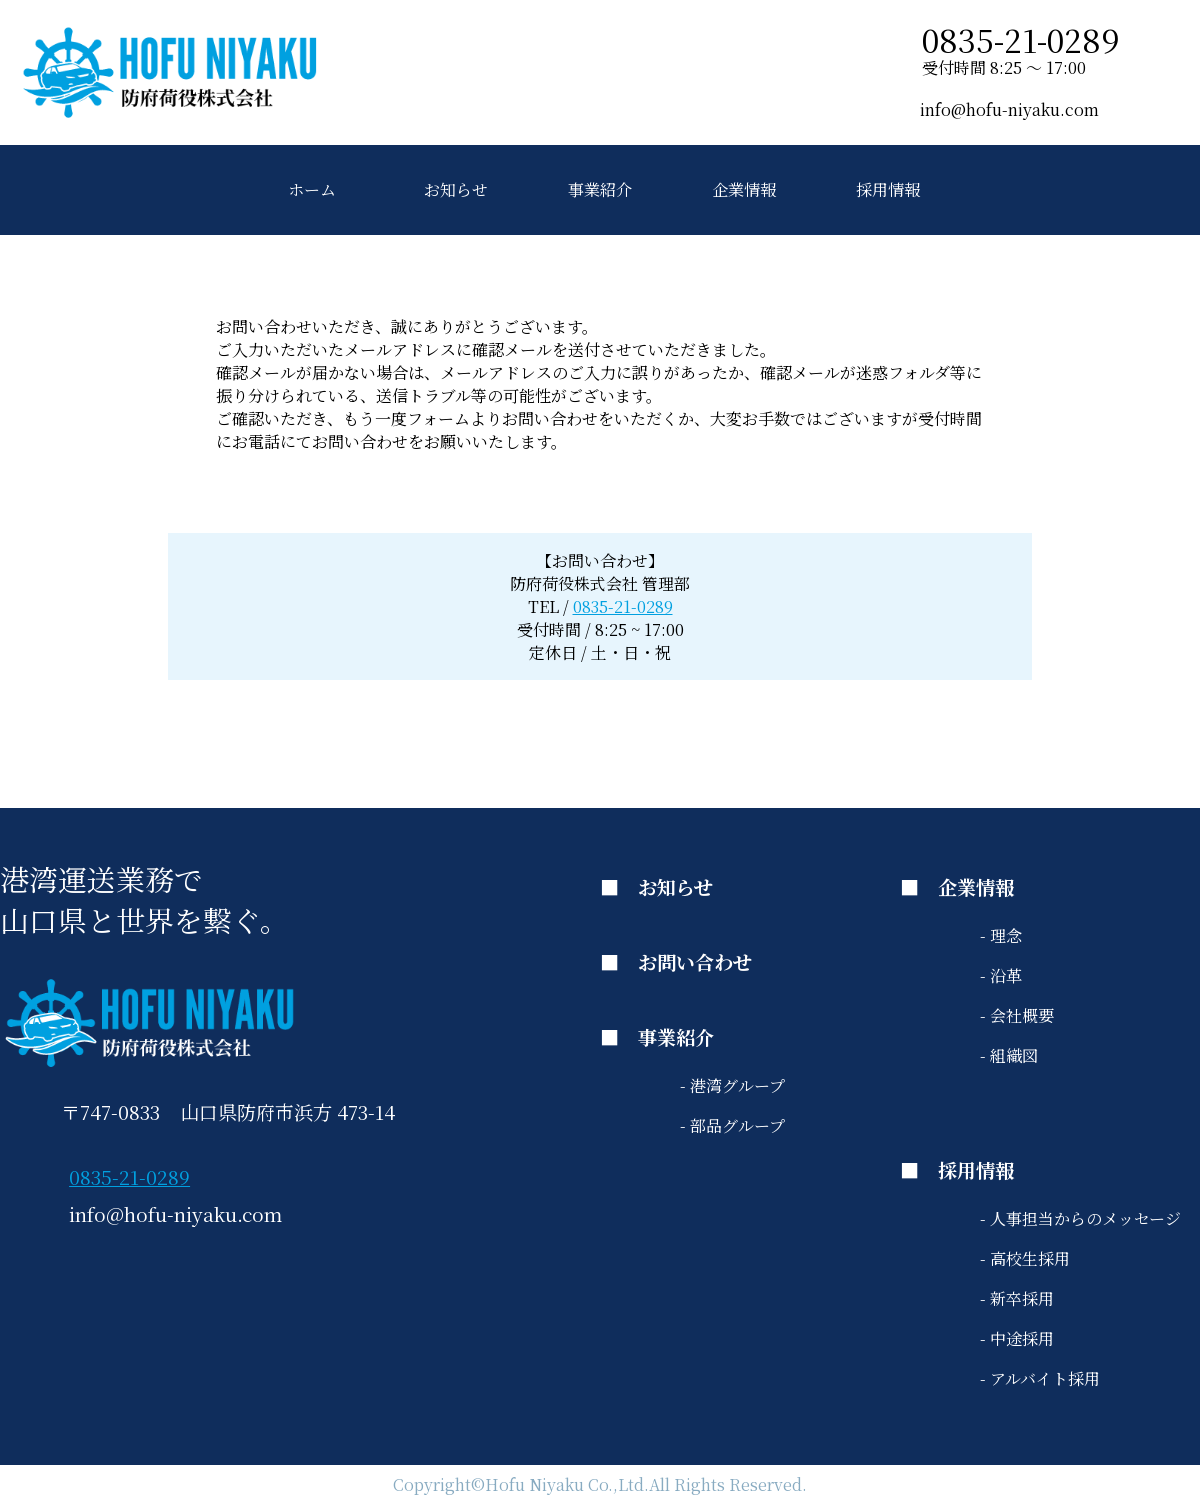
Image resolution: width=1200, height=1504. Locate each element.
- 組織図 (1009, 1055)
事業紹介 (600, 189)
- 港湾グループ (732, 1085)
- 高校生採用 (1025, 1258)
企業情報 (744, 189)
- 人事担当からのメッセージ (1080, 1218)
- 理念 (1001, 935)
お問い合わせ (695, 961)
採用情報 (888, 189)
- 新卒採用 (1017, 1298)
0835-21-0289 (623, 606)
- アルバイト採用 (1040, 1378)
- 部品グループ (732, 1125)
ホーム (312, 189)
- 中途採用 (1017, 1338)
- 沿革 (1001, 975)
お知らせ (456, 189)
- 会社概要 (1017, 1015)
